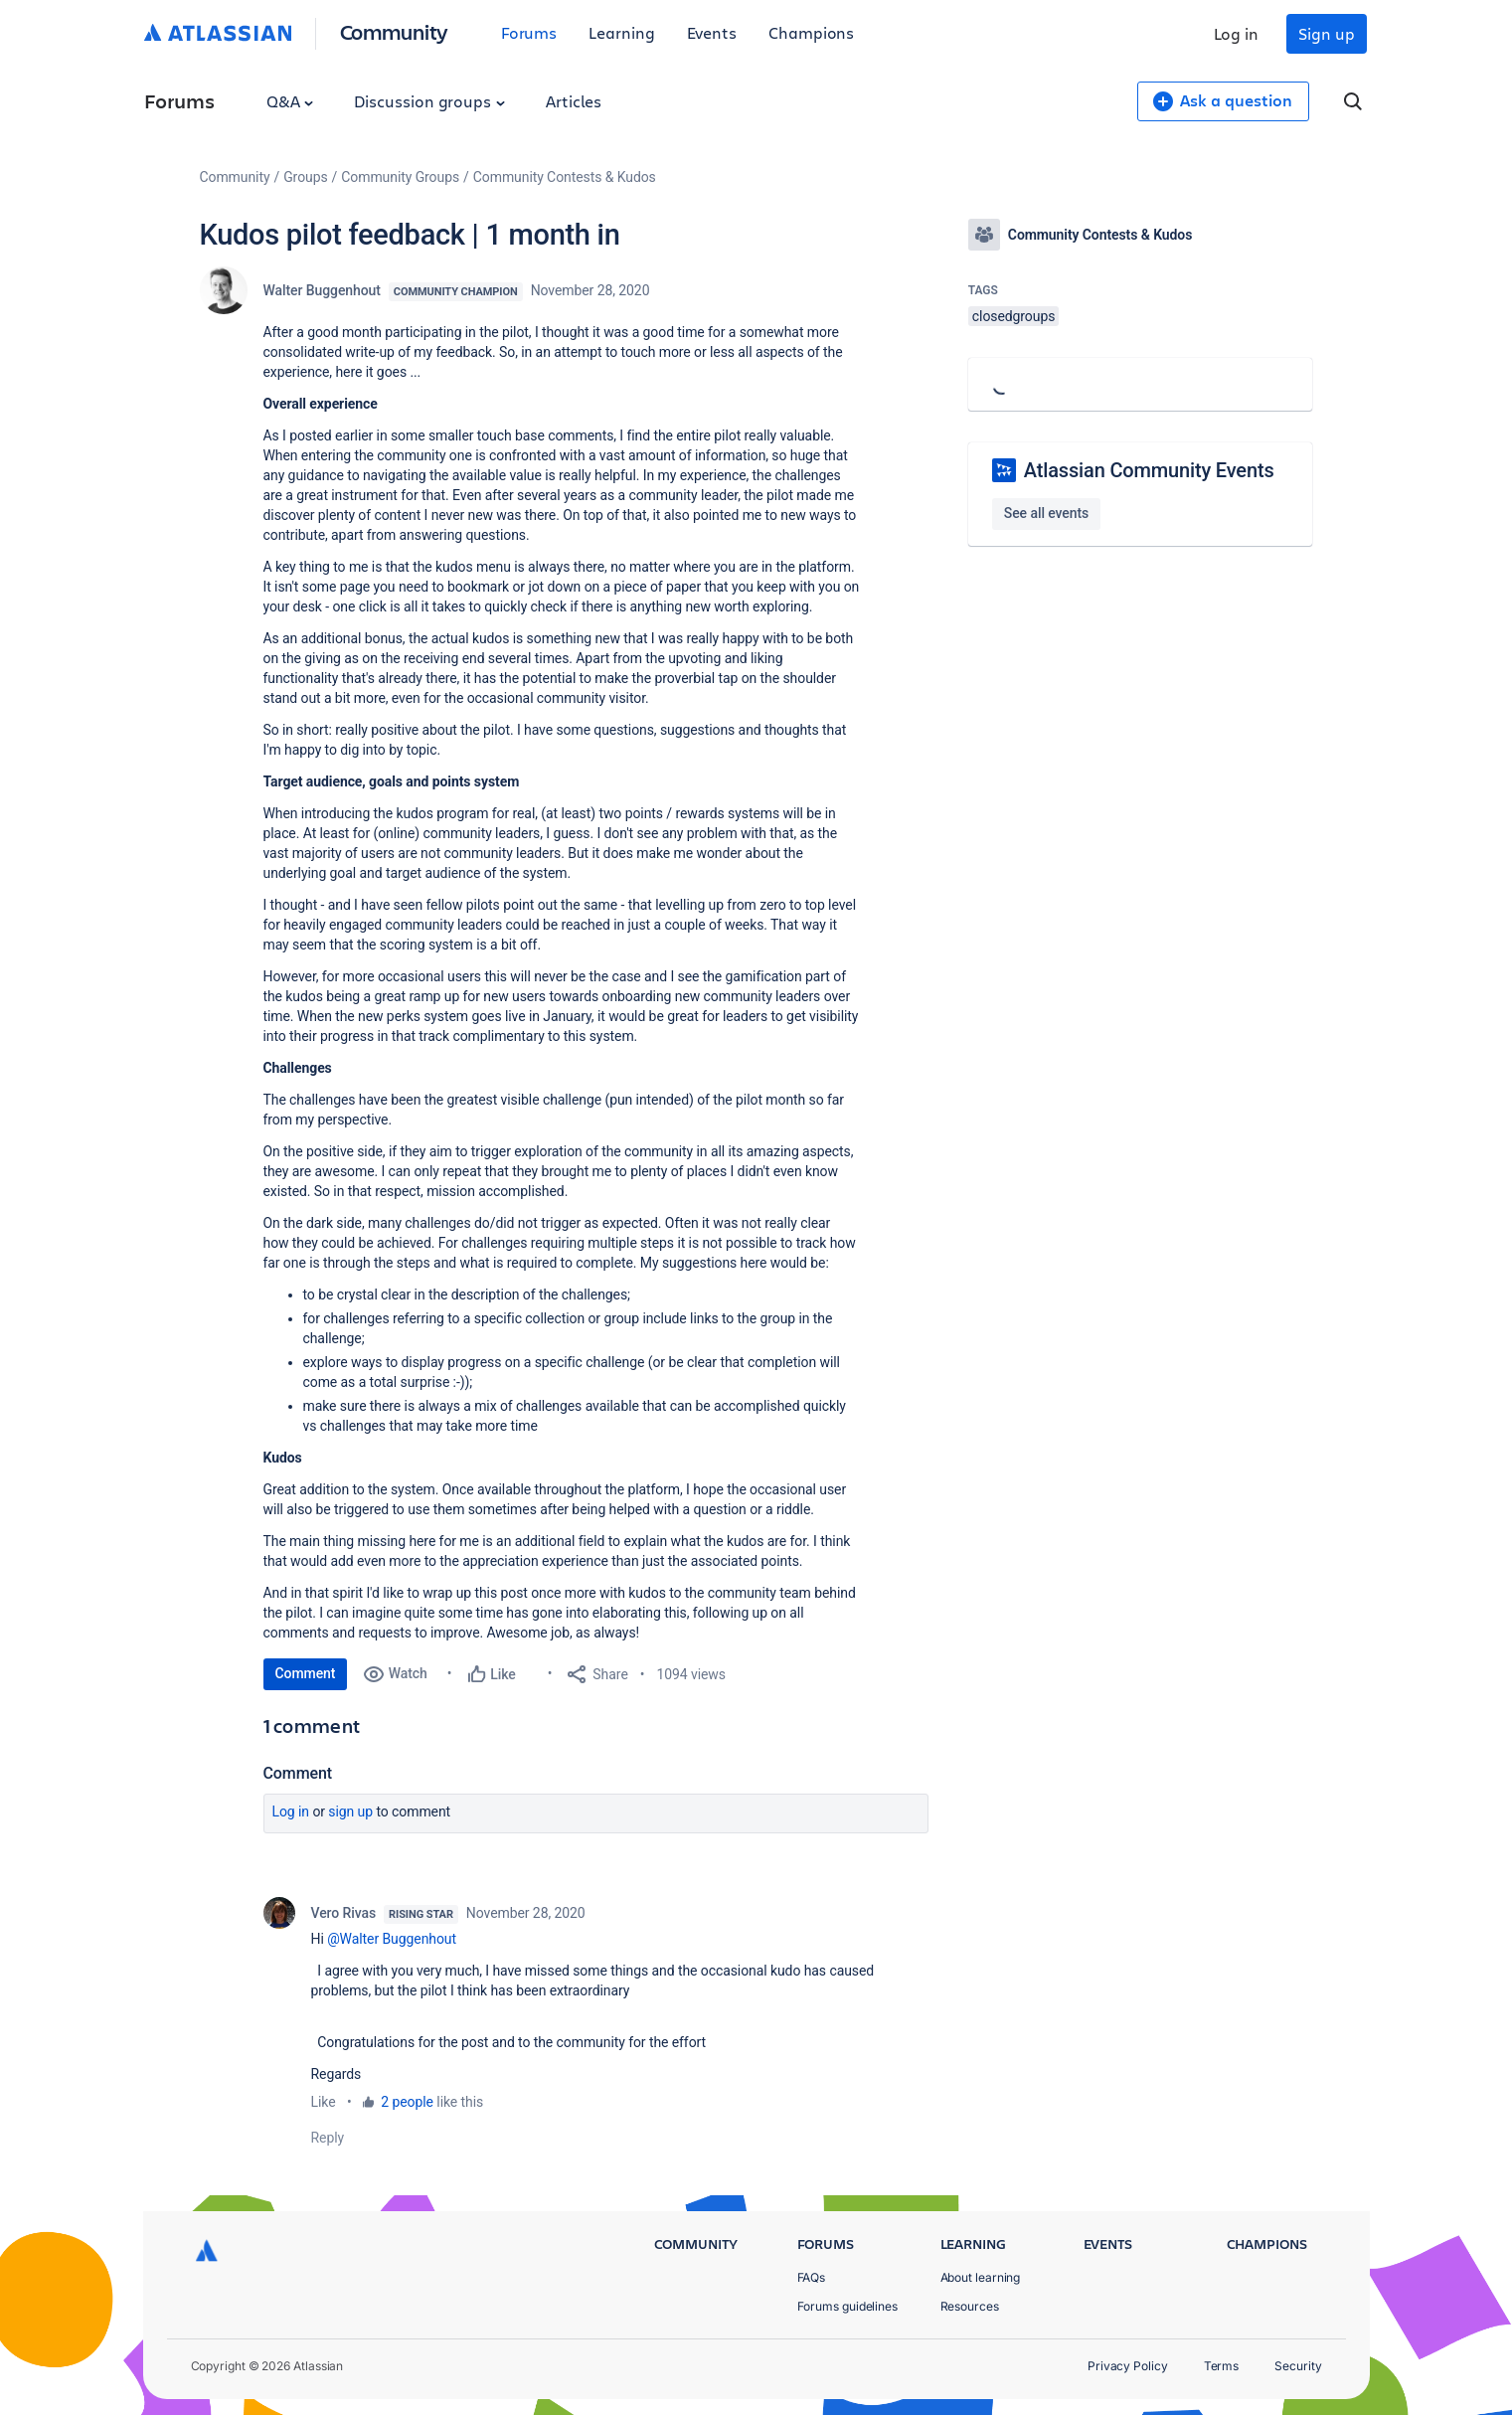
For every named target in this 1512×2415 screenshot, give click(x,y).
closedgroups (1014, 316)
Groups (305, 177)
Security (1297, 2365)
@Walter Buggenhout (391, 1939)
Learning (621, 32)
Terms (1222, 2365)
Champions (811, 32)
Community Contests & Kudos (564, 177)
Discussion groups (429, 100)
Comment (305, 1673)
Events (712, 32)
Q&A (290, 100)
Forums (529, 32)
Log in (1237, 33)
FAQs (811, 2277)
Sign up (1326, 33)
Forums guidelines (848, 2306)
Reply (328, 2138)
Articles (573, 100)
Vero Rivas (344, 1913)
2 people (407, 2102)
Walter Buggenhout (322, 290)
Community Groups (400, 177)
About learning (980, 2277)
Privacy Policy (1128, 2365)
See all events (1046, 513)
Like (323, 2102)
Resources (969, 2306)
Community (394, 31)
